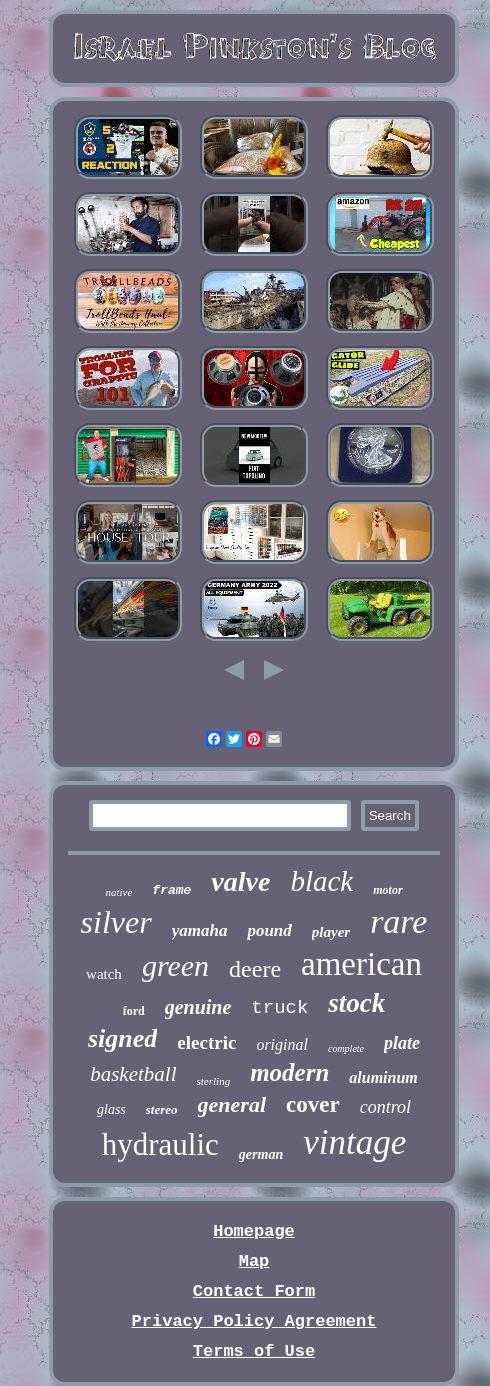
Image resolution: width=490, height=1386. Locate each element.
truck (279, 1008)
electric (206, 1042)
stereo (162, 1109)
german (261, 1154)
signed (122, 1038)
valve (240, 881)
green (175, 965)
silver (116, 922)
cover (313, 1104)
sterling (214, 1081)
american (361, 964)
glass (111, 1109)
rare (398, 921)
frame (171, 890)
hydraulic (160, 1144)
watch (104, 974)
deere (255, 969)
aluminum (383, 1077)
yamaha (200, 930)
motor (387, 890)
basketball (133, 1074)
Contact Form (254, 1291)
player (331, 932)
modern (289, 1072)
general (232, 1104)
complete (346, 1048)
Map (254, 1261)
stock (356, 1003)
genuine (198, 1007)
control (385, 1107)
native (118, 892)
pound (269, 930)
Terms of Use (254, 1351)
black (321, 881)
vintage (354, 1142)
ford (134, 1011)
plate (402, 1043)
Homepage (254, 1231)
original (282, 1044)
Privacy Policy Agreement (254, 1321)
